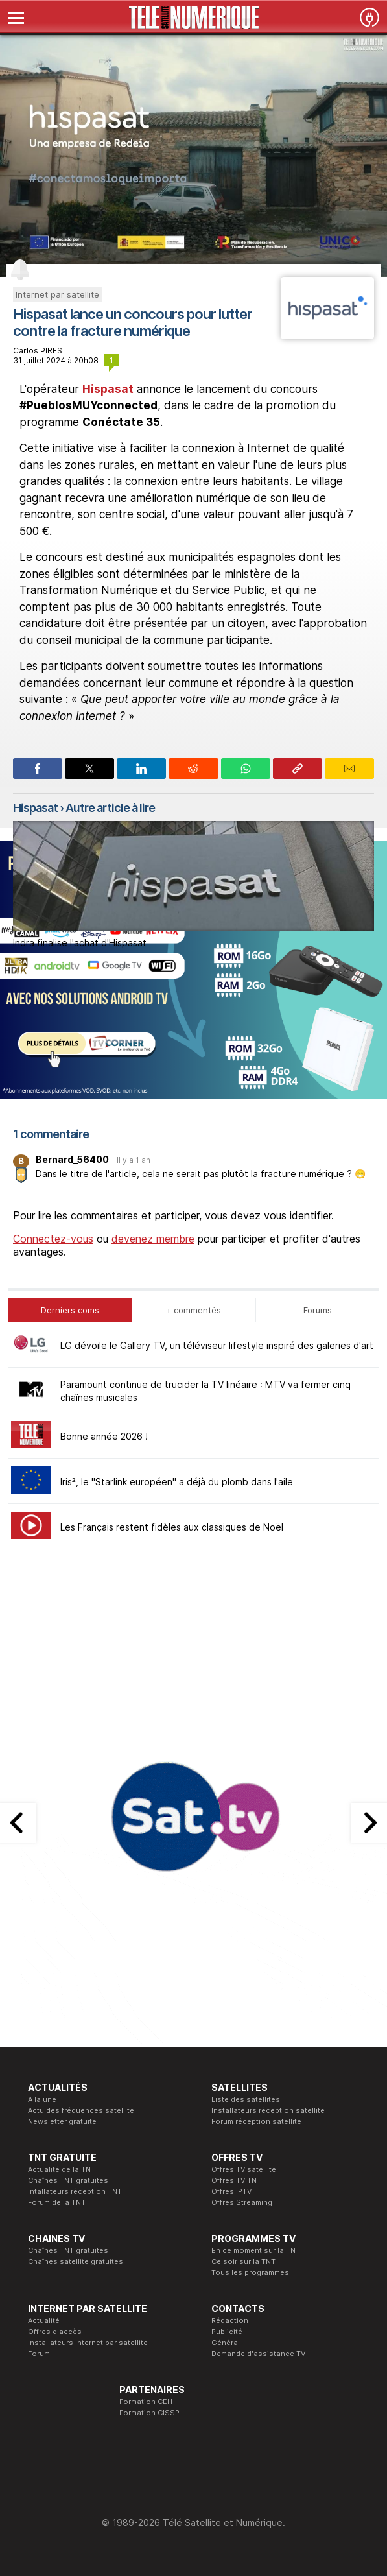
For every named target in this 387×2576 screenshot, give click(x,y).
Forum (39, 2353)
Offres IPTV (231, 2191)
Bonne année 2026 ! (104, 1436)
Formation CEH (145, 2401)
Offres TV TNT (236, 2180)
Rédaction (229, 2320)
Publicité (226, 2331)
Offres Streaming (241, 2202)
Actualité (44, 2320)
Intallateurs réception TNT (75, 2191)
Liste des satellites (245, 2099)
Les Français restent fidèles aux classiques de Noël (171, 1526)
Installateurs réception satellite (268, 2110)
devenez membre (152, 1238)
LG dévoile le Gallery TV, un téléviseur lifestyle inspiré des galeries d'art (216, 1345)
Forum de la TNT (57, 2202)
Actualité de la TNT (61, 2169)
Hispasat (108, 389)
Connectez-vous (53, 1238)
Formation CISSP (149, 2412)
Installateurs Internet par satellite (88, 2342)
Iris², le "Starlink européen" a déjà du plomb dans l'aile (176, 1481)
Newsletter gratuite (62, 2121)
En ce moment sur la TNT (255, 2250)
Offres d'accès (55, 2331)
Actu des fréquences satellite (81, 2110)
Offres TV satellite (243, 2169)
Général (225, 2342)
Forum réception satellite (256, 2121)
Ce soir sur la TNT (243, 2261)
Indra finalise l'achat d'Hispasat (80, 942)
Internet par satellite (57, 294)
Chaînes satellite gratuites (75, 2261)
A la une (42, 2099)
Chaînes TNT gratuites (68, 2180)
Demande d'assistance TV (258, 2353)
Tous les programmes (250, 2272)
